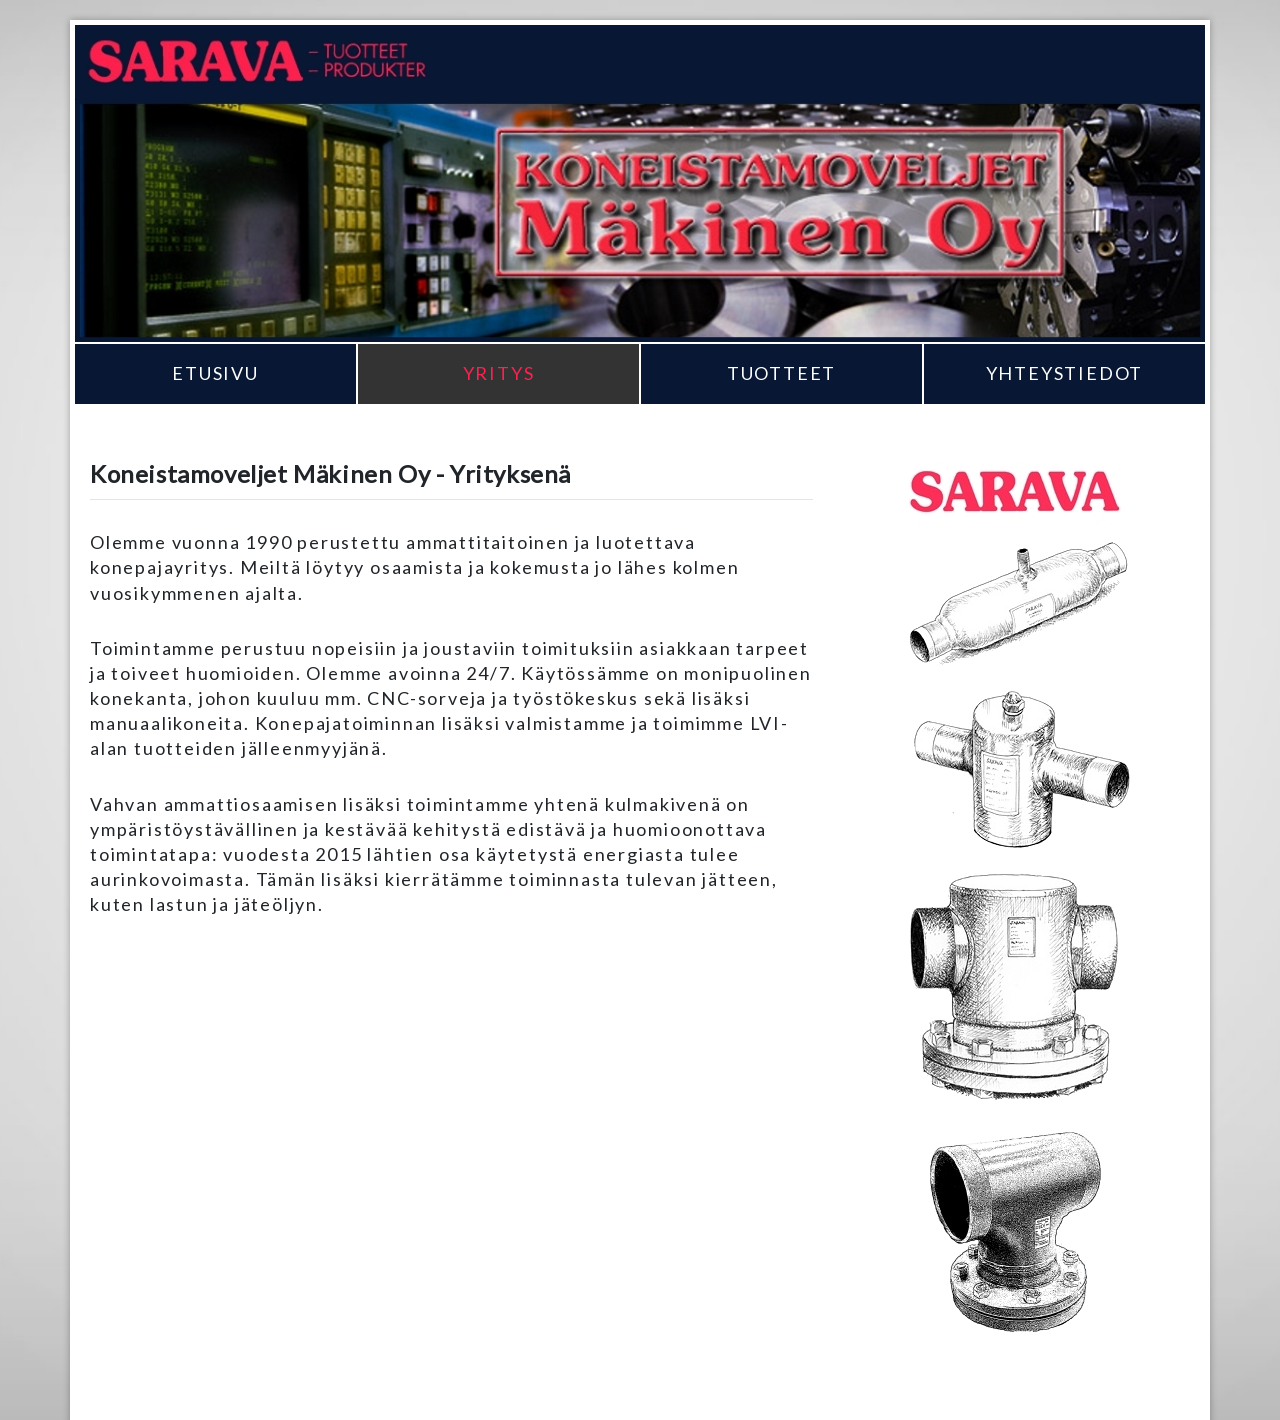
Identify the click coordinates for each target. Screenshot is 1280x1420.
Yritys (499, 373)
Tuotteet (781, 373)
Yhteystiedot (1065, 373)
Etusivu (215, 373)
